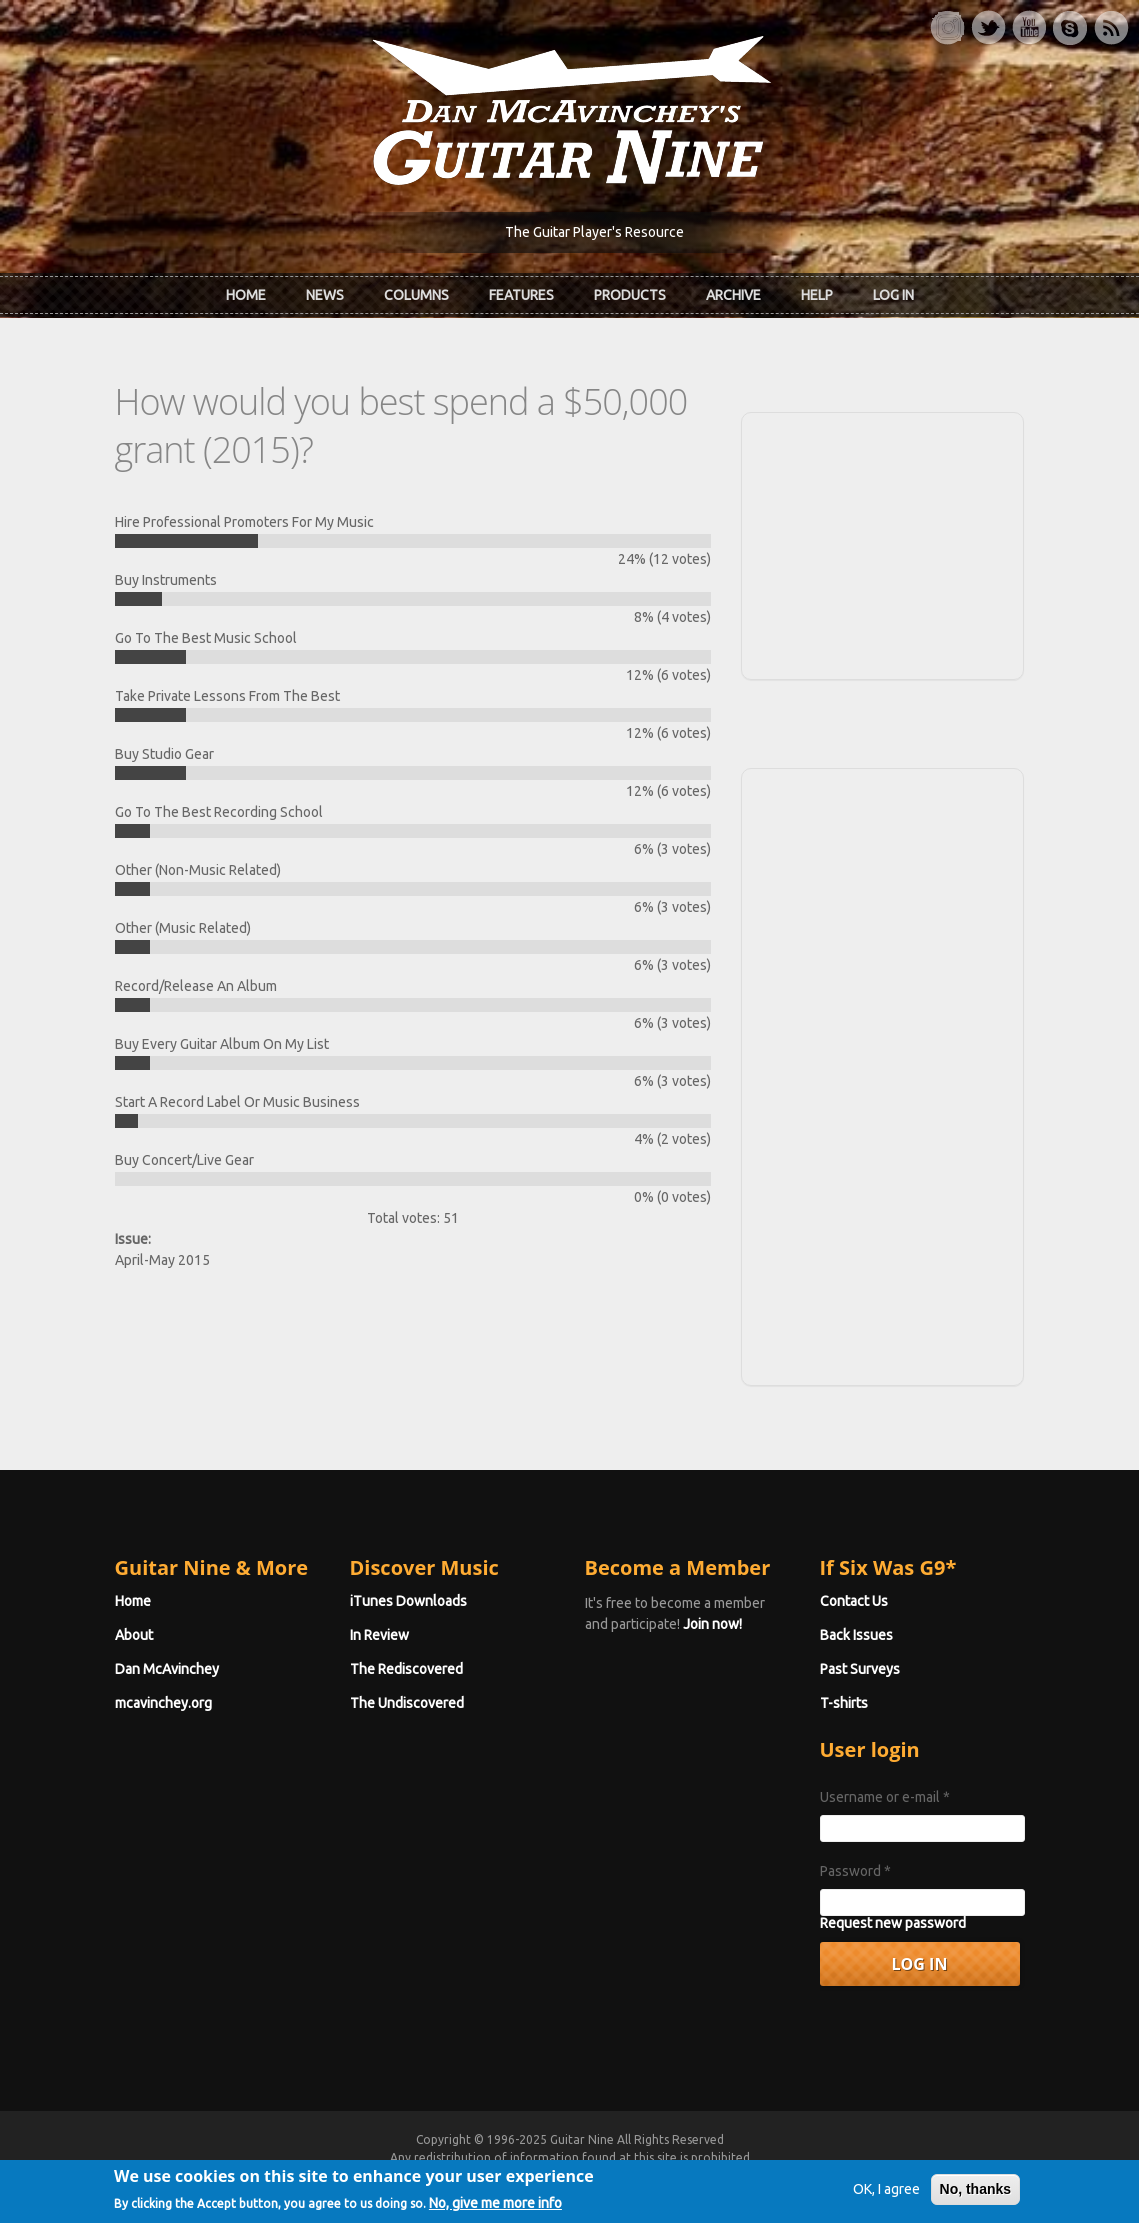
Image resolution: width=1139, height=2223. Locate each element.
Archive (733, 295)
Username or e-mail (885, 1797)
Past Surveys (860, 1669)
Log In (893, 295)
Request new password (893, 1923)
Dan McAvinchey (167, 1669)
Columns (416, 295)
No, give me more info (495, 2208)
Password (855, 1871)
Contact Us (854, 1601)
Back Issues (856, 1635)
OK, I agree (886, 2195)
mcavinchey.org (163, 1703)
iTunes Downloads (408, 1601)
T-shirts (844, 1703)
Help (817, 295)
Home (246, 295)
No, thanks (976, 2195)
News (325, 295)
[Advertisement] (883, 543)
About (134, 1635)
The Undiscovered (407, 1703)
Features (521, 295)
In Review (379, 1635)
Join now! (712, 1624)
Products (630, 295)
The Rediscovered (406, 1669)
